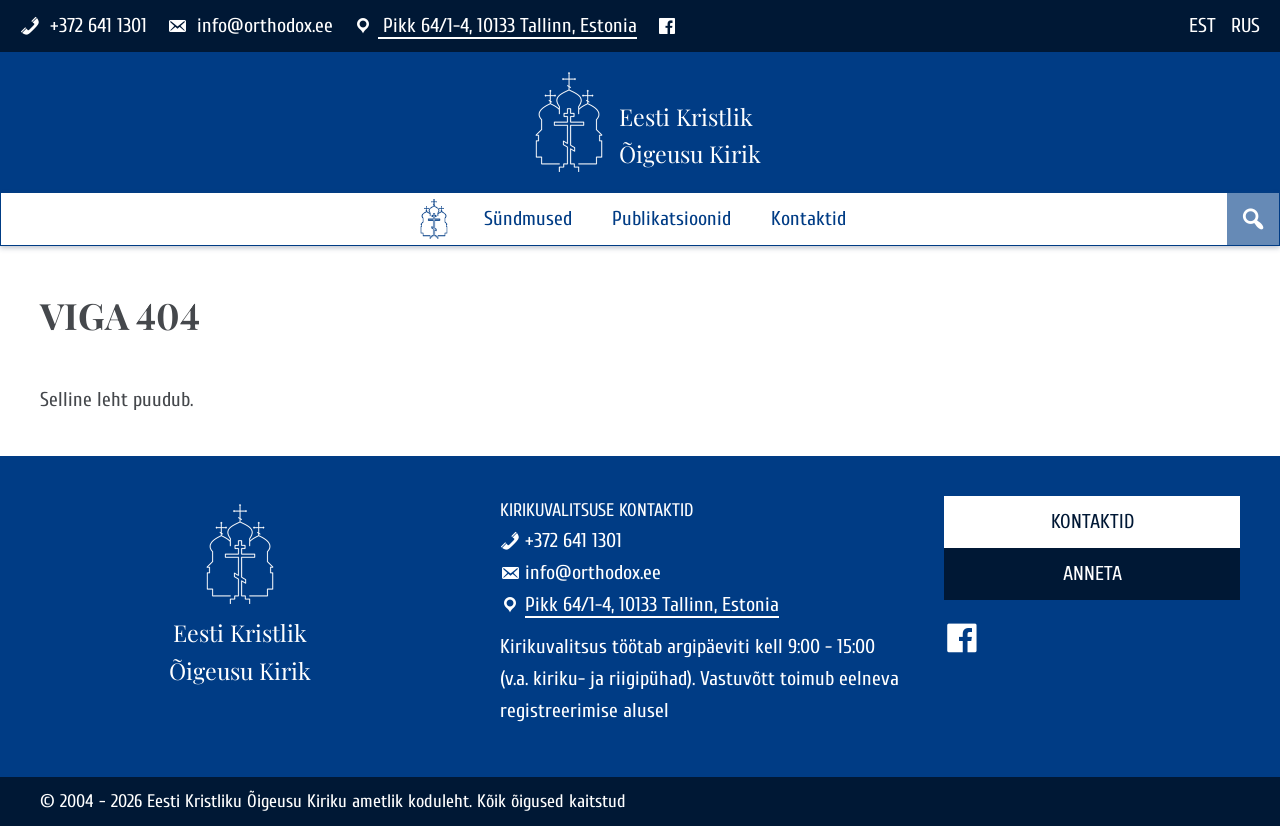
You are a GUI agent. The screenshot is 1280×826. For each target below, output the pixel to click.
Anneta (1092, 573)
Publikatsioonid (671, 218)
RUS (1245, 25)
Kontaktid (808, 218)
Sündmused (528, 218)
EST (1202, 25)
